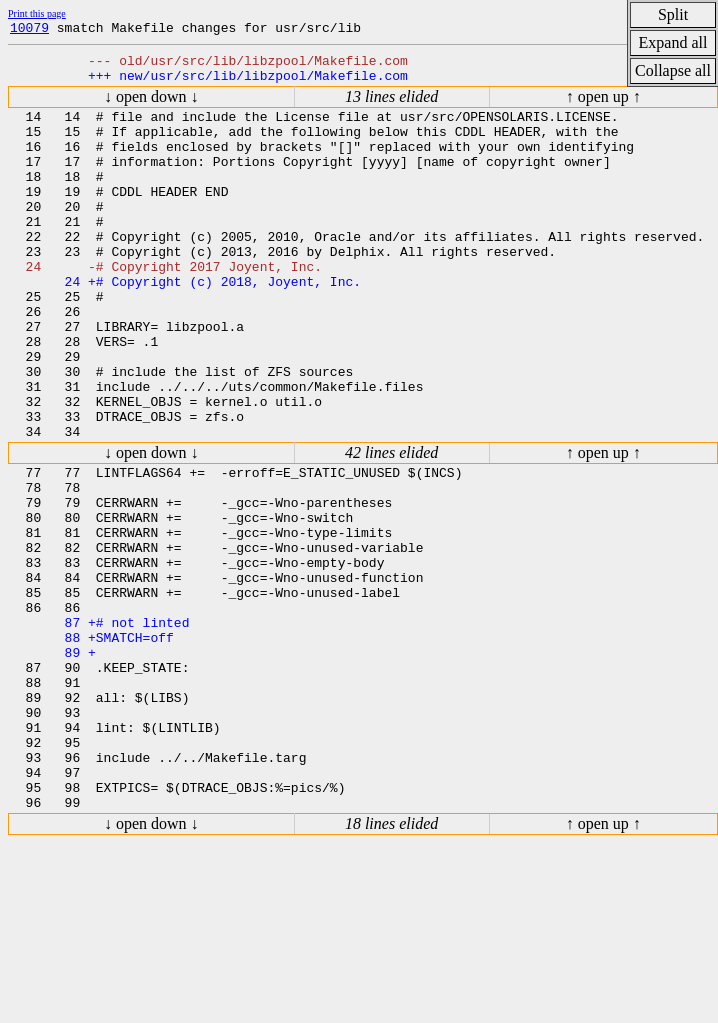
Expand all (673, 42)
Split (673, 14)
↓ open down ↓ (151, 105)
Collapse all (673, 70)
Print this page (37, 13)
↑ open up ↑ (603, 105)
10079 (29, 30)
